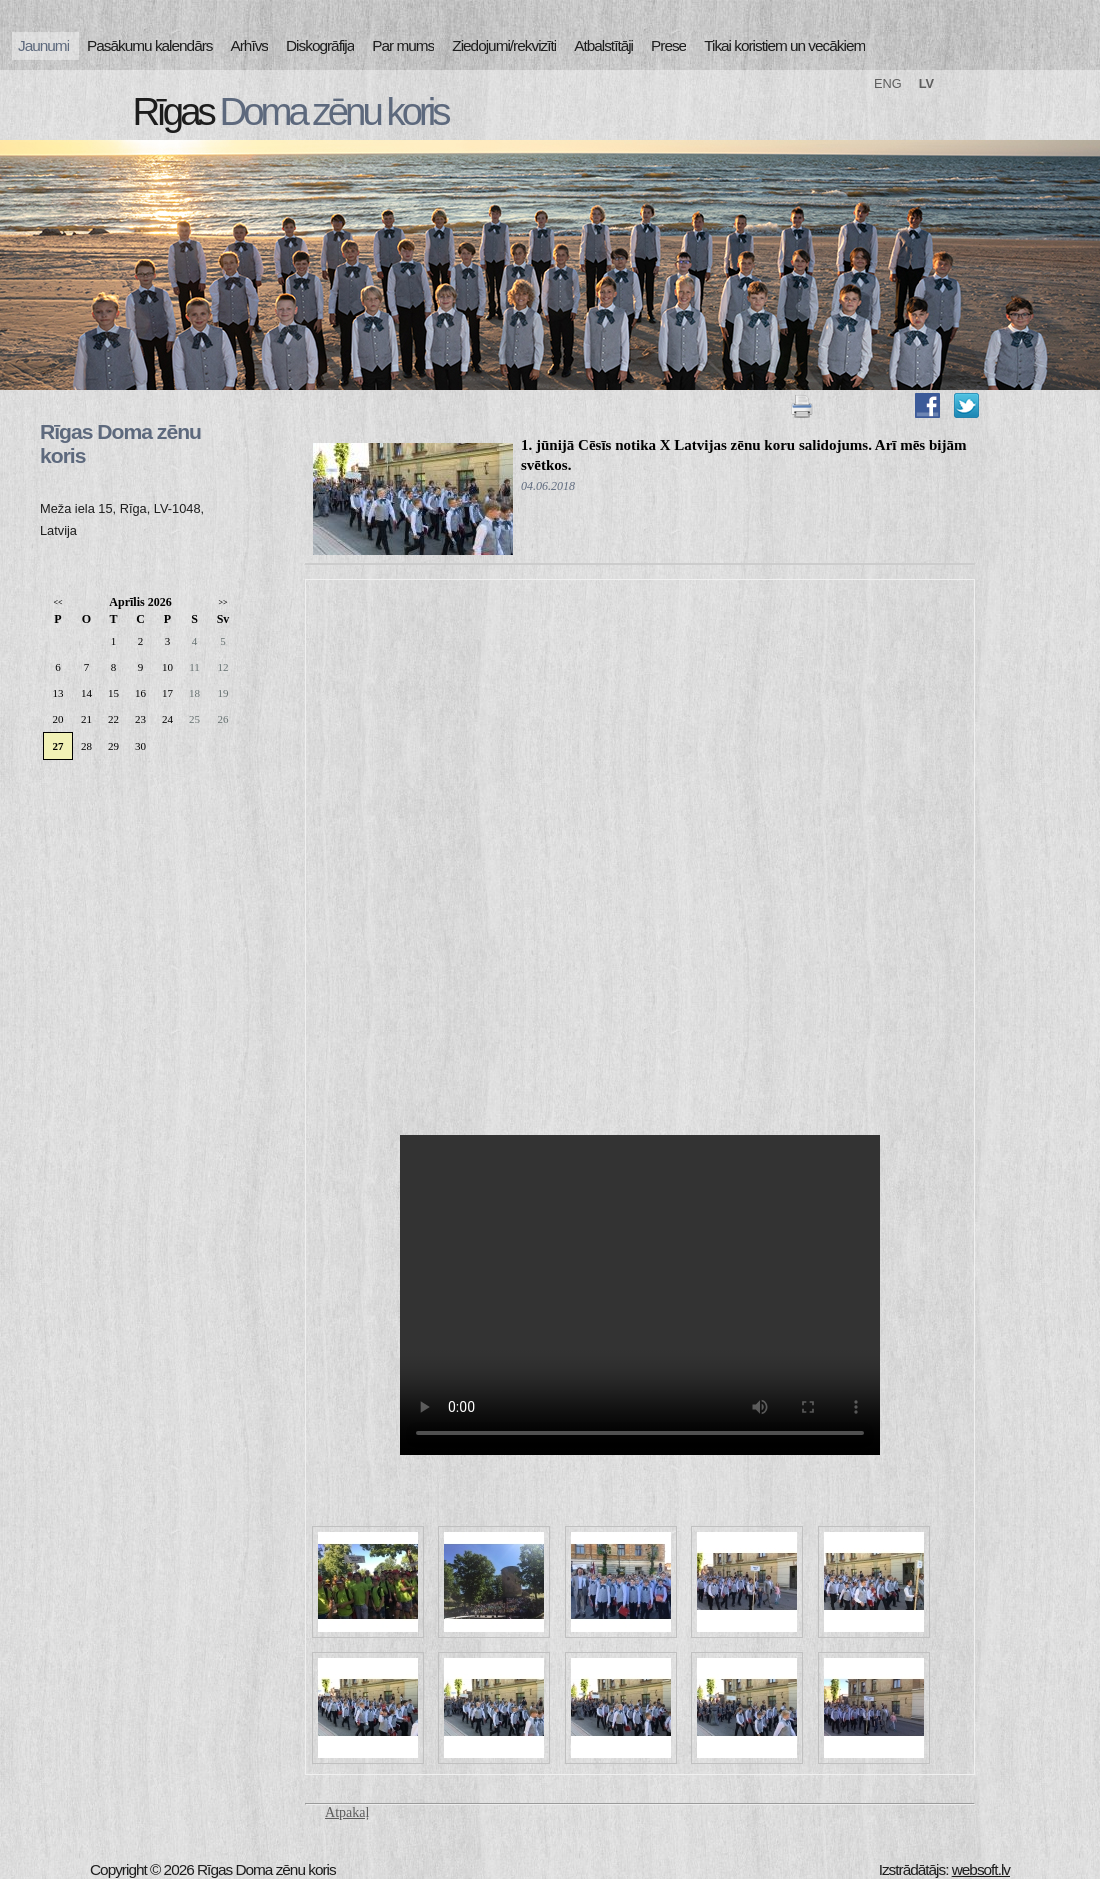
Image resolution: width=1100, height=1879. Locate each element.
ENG (888, 83)
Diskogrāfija (320, 45)
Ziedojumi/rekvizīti (504, 45)
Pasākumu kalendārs (149, 45)
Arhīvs (250, 45)
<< (57, 602)
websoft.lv (981, 1869)
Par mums (403, 45)
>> (222, 602)
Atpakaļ (347, 1812)
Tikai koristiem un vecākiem (784, 45)
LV (926, 83)
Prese (668, 45)
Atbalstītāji (603, 45)
